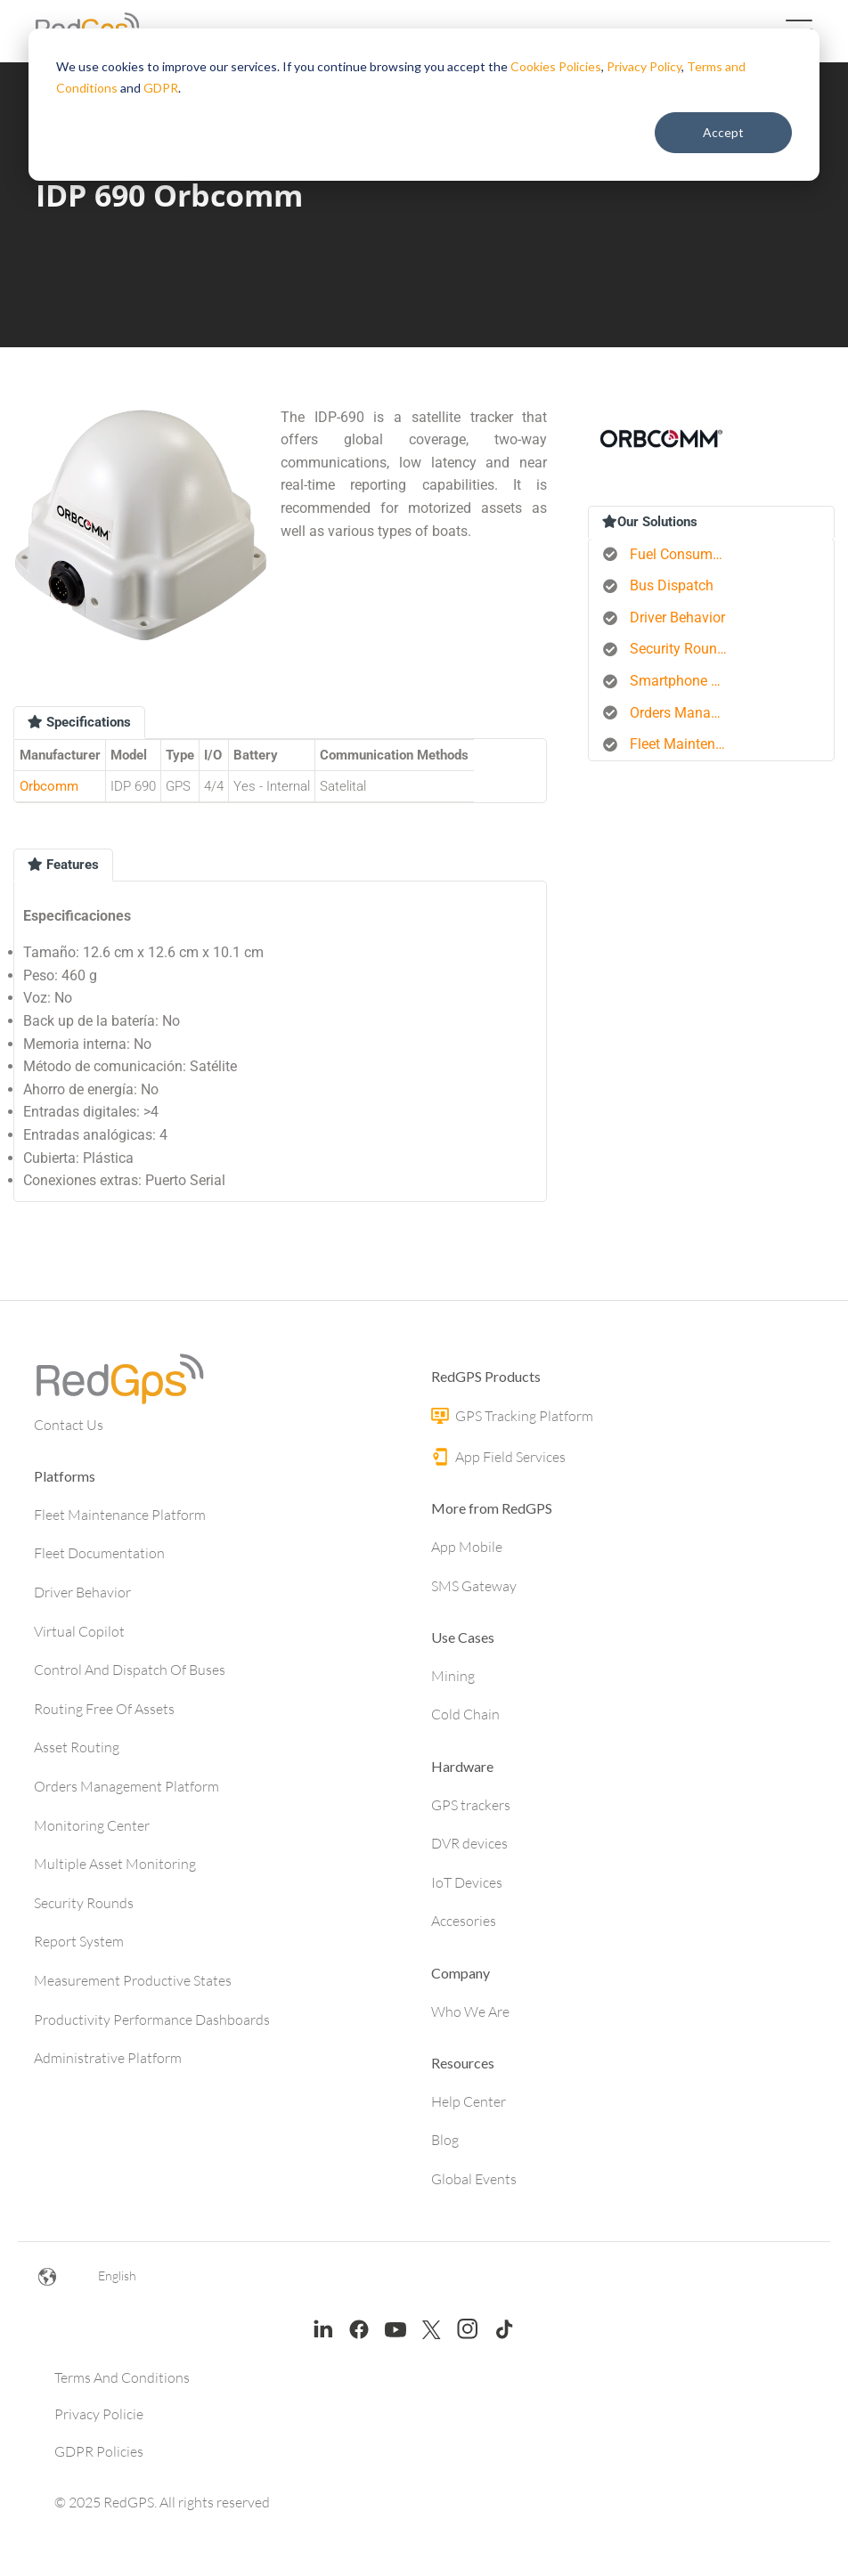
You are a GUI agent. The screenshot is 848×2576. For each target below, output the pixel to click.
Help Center (468, 2101)
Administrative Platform (108, 2058)
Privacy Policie (98, 2414)
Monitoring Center (92, 1825)
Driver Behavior (82, 1592)
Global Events (474, 2179)
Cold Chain (465, 1714)
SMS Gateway (474, 1586)
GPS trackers (470, 1805)
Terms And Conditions (122, 2377)
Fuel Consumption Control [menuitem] (685, 554)
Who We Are (470, 2011)
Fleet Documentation (99, 1553)
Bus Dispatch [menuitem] (671, 585)
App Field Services (498, 1457)
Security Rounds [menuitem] (681, 648)
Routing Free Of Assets (104, 1709)
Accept (723, 132)
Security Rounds (84, 1903)
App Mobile (466, 1547)
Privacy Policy (644, 66)
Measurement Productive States (133, 1980)
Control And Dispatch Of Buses (129, 1669)
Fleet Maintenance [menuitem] (685, 743)
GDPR (160, 87)
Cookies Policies (555, 66)
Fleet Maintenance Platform (120, 1515)
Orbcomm (49, 786)
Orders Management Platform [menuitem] (685, 712)
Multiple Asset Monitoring (115, 1864)
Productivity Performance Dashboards (152, 2019)
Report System (79, 1941)
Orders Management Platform (126, 1786)
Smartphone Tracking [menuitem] (685, 680)
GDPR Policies (98, 2451)
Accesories (463, 1921)
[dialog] (424, 104)
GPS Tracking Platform (512, 1416)
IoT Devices (466, 1882)
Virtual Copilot (79, 1631)
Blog (445, 2140)
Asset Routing (76, 1747)
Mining (453, 1676)
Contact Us (68, 1425)
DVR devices (469, 1843)
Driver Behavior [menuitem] (677, 617)
